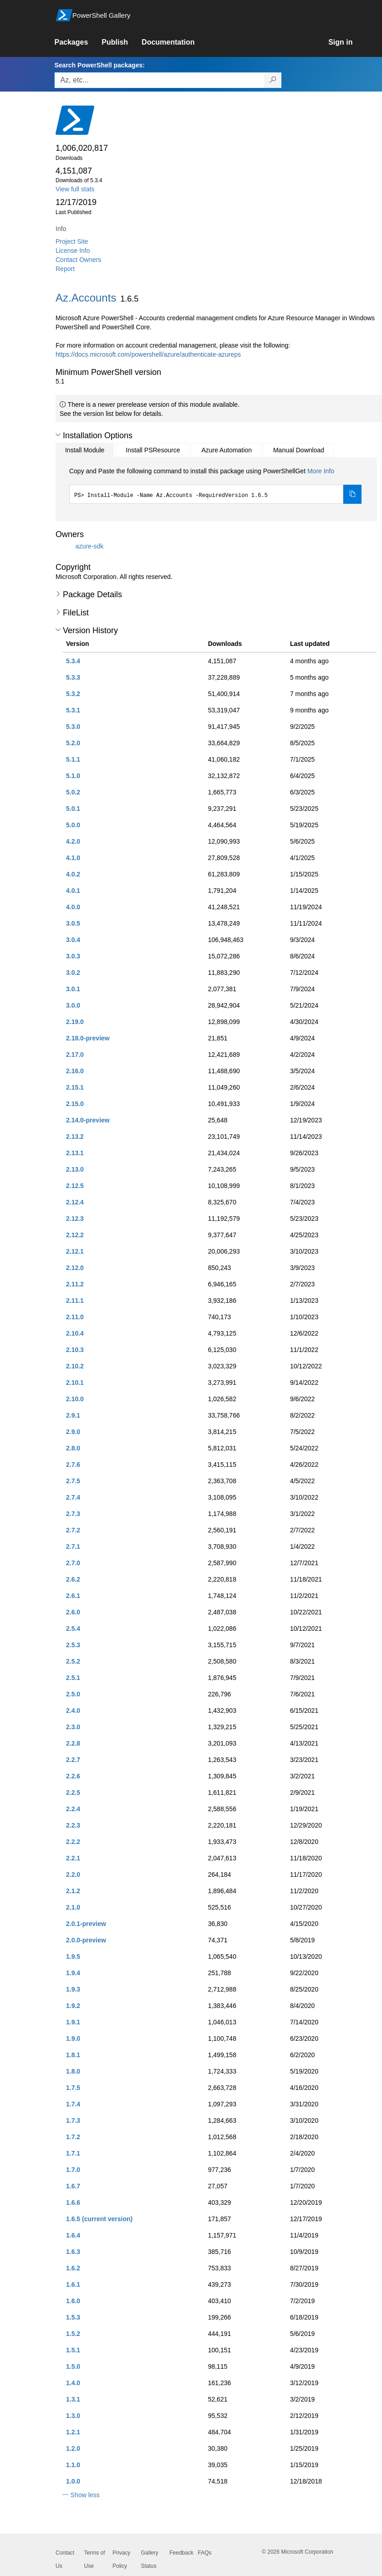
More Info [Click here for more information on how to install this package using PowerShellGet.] (320, 471)
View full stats (75, 189)
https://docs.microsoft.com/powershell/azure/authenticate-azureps (148, 354)
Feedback (181, 2553)
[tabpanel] (215, 485)
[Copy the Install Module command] (352, 494)
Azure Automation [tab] (226, 450)
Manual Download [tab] (298, 450)
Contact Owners (78, 259)
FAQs (205, 2553)
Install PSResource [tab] (153, 450)
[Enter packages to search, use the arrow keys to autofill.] (159, 80)
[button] (58, 435)
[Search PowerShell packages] (273, 80)
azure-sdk (89, 546)
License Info (73, 250)
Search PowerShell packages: (99, 65)
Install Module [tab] (84, 450)
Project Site (72, 241)
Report (65, 268)
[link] (78, 42)
